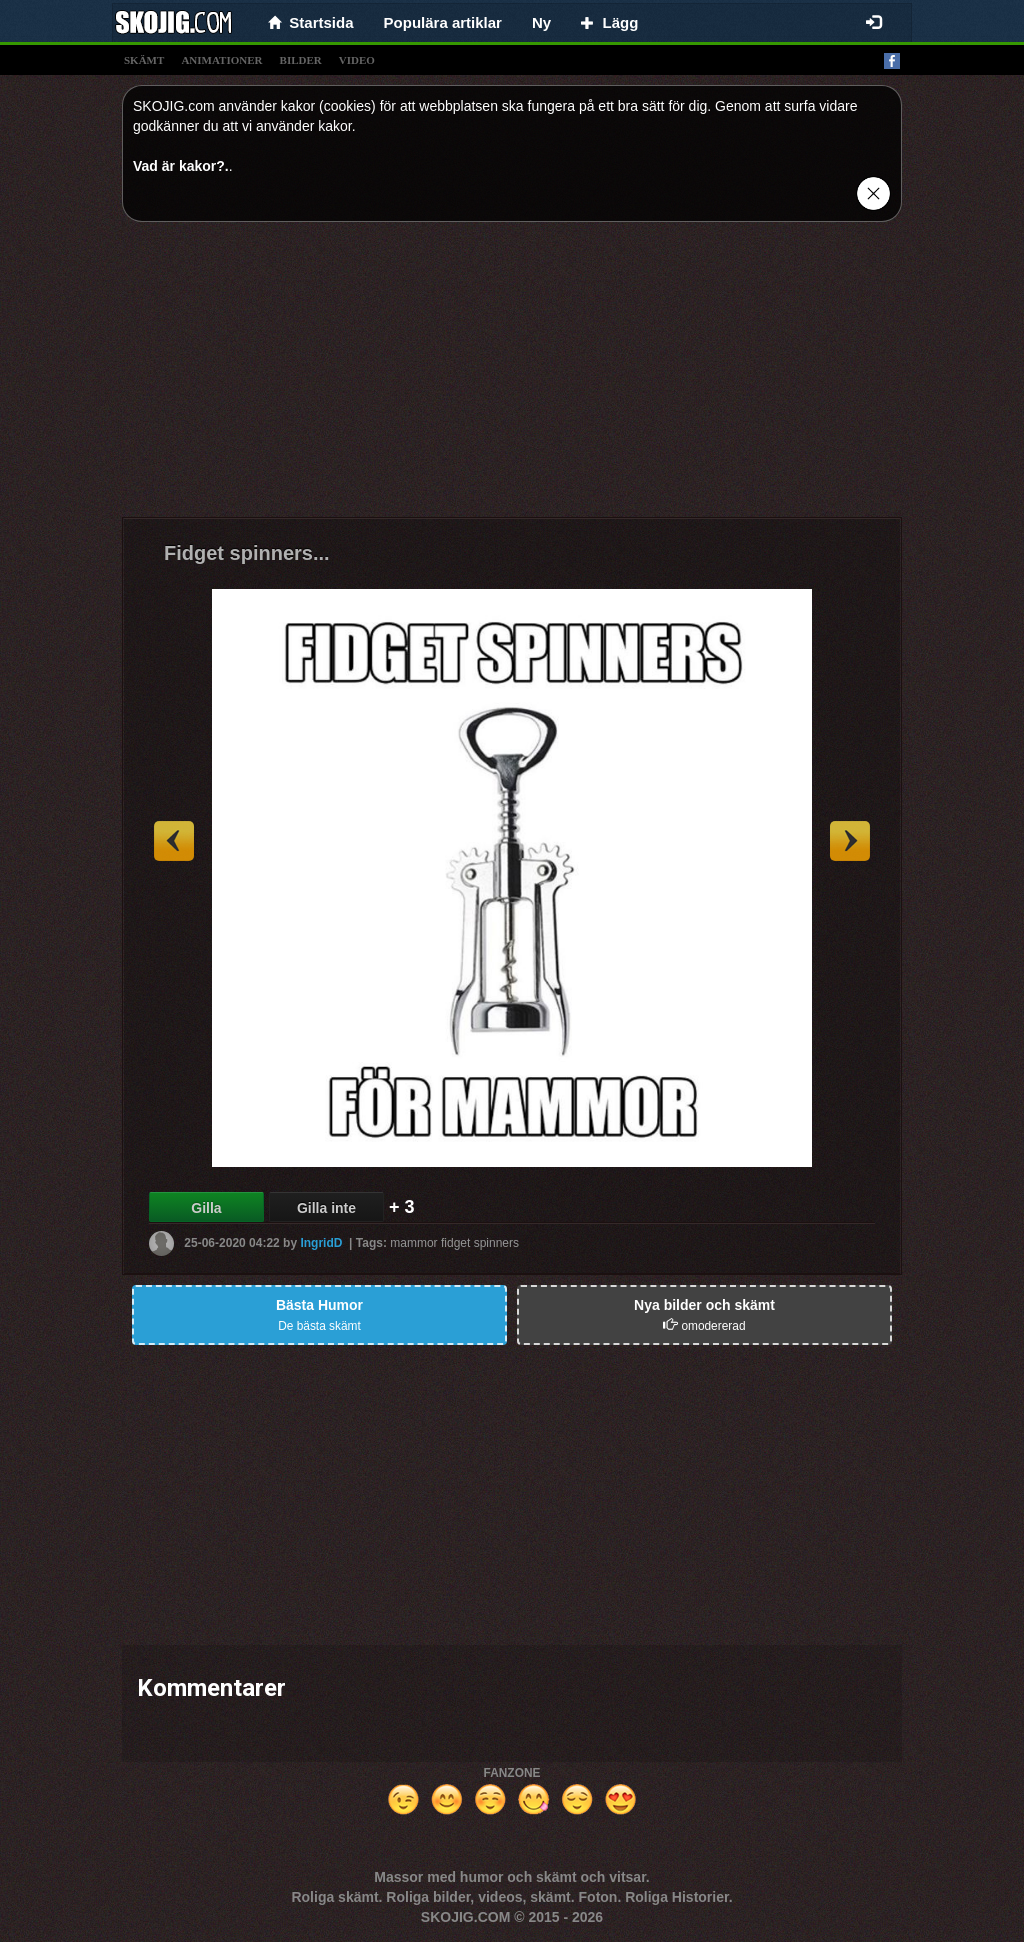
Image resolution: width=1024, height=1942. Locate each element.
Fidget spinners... (247, 553)
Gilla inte (326, 1208)
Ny (541, 22)
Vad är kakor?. (181, 166)
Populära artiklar (443, 22)
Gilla (206, 1208)
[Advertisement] (512, 377)
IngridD (321, 1243)
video (357, 60)
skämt (144, 60)
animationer (221, 60)
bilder (301, 60)
